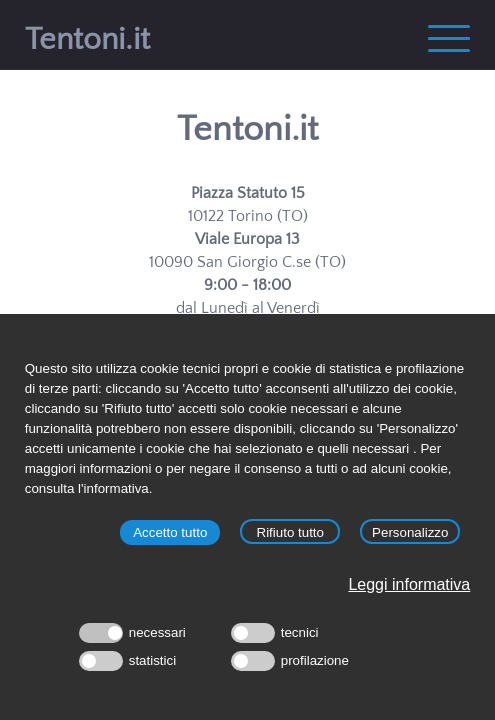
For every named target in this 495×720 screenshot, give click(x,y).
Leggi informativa (409, 584)
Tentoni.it (247, 129)
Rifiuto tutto (290, 532)
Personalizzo (410, 532)
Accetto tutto (170, 532)
